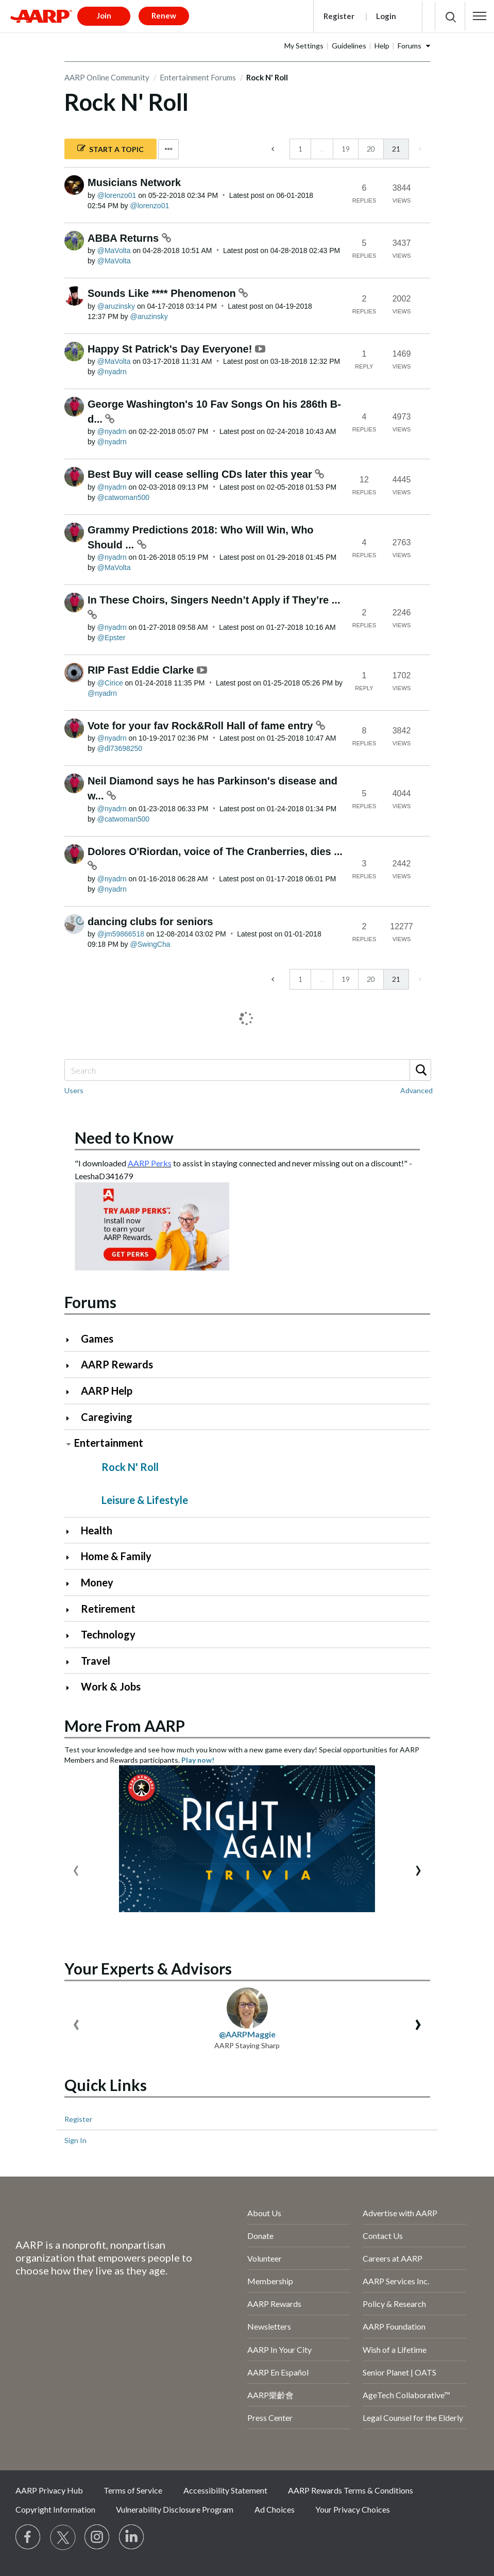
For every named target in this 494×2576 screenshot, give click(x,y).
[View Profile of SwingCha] (150, 944)
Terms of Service (133, 2490)
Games (97, 1338)
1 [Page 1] (300, 148)
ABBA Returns (125, 238)
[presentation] (76, 1868)
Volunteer (264, 2258)
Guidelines (349, 45)
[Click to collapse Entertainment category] (68, 1444)
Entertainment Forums (198, 77)
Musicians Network (134, 182)
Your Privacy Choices (352, 2509)
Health (96, 1530)
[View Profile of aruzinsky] (116, 306)
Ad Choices (274, 2509)
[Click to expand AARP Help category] (71, 1391)
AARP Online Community (106, 77)
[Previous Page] (274, 149)
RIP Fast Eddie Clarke (142, 670)
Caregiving (106, 1417)
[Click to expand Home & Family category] (71, 1557)
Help (381, 45)
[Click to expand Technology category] (71, 1635)
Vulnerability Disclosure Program (174, 2509)
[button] (479, 16)
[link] (419, 149)
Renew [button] (163, 15)
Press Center (270, 2417)
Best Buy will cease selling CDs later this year (201, 474)
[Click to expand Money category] (71, 1583)
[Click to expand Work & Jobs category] (71, 1687)
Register (338, 16)
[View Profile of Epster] (111, 637)
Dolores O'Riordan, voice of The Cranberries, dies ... (215, 851)
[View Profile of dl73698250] (119, 748)
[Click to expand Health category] (71, 1531)
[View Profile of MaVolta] (114, 250)
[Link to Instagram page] (97, 2537)
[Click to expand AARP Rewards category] (71, 1365)
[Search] (247, 1070)
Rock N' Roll (130, 1467)
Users (73, 1090)
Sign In (75, 2140)
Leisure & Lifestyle (144, 1500)
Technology (108, 1634)
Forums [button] (409, 45)
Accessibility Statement (225, 2490)
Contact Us (383, 2235)
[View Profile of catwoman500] (123, 497)
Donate (260, 2235)
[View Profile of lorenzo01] (117, 195)
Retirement (108, 1608)
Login (386, 16)
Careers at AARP (392, 2258)
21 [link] (396, 148)
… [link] (322, 148)
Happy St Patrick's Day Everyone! (171, 349)
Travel (95, 1660)
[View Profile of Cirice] (110, 683)
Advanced (416, 1090)
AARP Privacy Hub (49, 2490)
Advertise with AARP (400, 2213)
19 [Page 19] (346, 148)
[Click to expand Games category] (71, 1339)
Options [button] (168, 149)
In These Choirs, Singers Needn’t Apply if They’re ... (214, 600)
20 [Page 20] (371, 148)
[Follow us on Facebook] (28, 2537)
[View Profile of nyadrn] (112, 371)
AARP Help (106, 1390)
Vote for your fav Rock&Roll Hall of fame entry (202, 725)
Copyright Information (55, 2509)
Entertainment (108, 1442)
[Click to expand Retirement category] (71, 1609)
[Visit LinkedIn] (132, 2537)
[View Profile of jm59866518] (120, 934)
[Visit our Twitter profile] (63, 2537)
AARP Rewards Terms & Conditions (350, 2490)
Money (97, 1582)
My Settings (303, 45)
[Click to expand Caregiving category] (71, 1418)
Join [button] (104, 15)
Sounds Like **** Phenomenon (163, 293)
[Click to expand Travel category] (71, 1662)
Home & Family (116, 1556)
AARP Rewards (117, 1364)
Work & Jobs (111, 1686)
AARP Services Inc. (396, 2281)
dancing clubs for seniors (150, 921)
